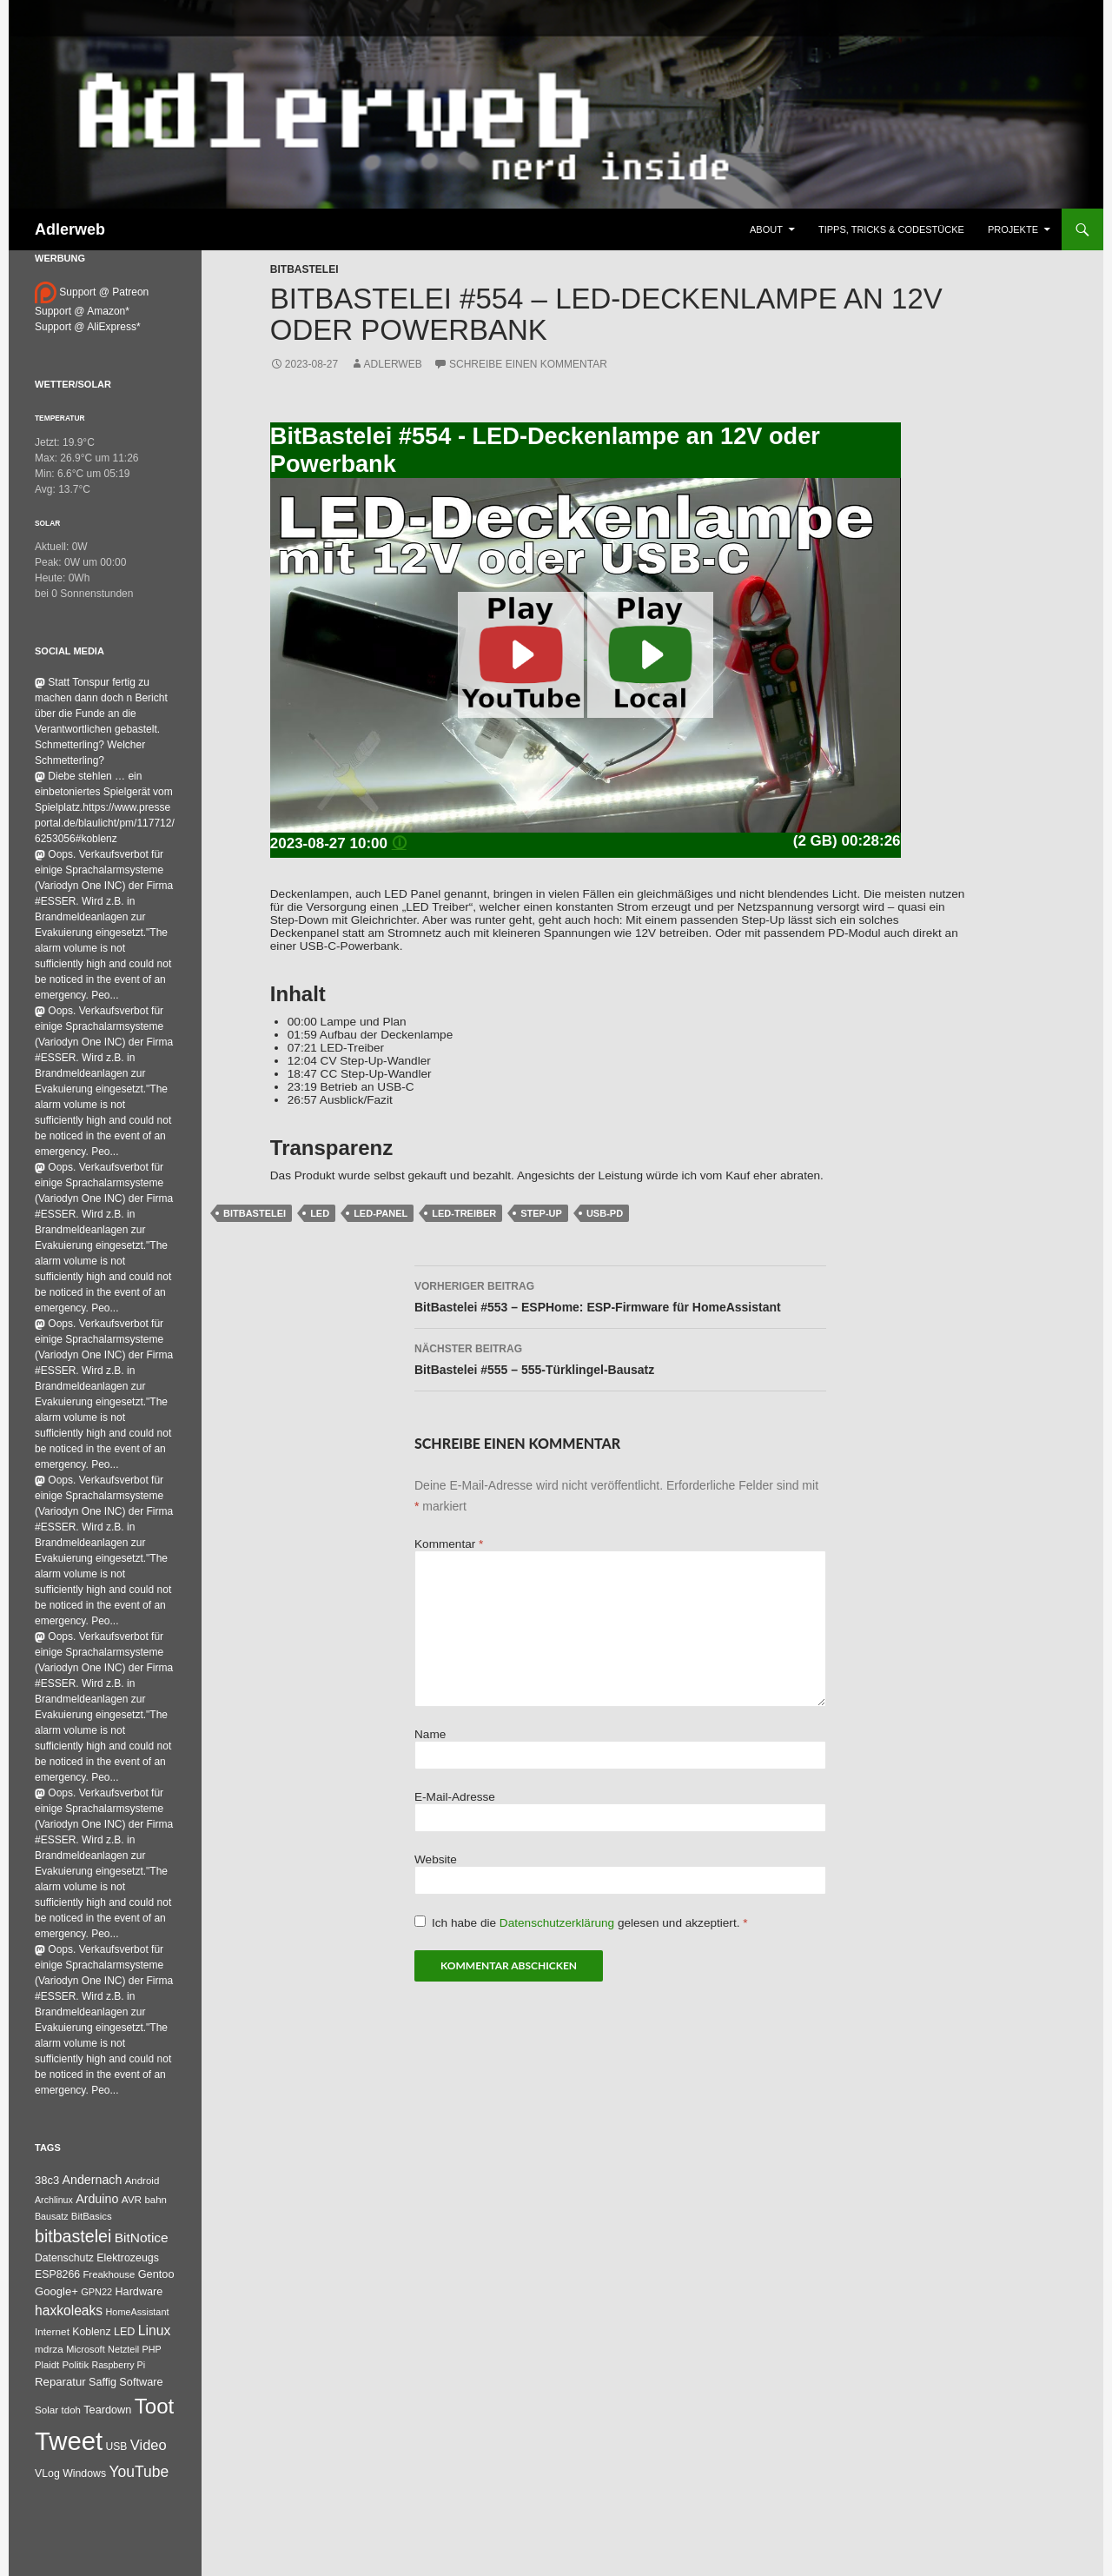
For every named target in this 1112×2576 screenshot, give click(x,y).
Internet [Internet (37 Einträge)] (52, 2331)
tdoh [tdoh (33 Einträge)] (71, 2410)
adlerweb (393, 364)
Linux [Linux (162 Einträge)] (154, 2330)
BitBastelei (304, 269)
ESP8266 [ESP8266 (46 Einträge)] (57, 2274)
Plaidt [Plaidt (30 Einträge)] (47, 2365)
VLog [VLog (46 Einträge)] (47, 2473)
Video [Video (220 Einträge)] (148, 2445)
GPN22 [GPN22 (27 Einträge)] (96, 2292)
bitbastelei (254, 1213)
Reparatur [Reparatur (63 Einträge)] (60, 2381)
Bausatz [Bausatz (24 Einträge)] (52, 2216)
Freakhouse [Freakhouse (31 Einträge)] (109, 2274)
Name (430, 1734)
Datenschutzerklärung (559, 1922)
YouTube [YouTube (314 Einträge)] (139, 2471)
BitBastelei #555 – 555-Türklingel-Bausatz (620, 1357)
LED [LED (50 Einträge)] (124, 2332)
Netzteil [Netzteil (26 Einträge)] (123, 2349)
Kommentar (448, 1543)
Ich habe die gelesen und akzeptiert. (581, 1922)
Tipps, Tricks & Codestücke (891, 229)
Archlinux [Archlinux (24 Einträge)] (54, 2199)
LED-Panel (380, 1213)
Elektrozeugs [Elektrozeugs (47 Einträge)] (127, 2258)
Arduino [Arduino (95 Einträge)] (97, 2199)
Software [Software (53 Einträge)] (140, 2381)
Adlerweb (70, 229)
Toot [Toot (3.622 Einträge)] (155, 2406)
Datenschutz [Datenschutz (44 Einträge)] (64, 2258)
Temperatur (60, 418)
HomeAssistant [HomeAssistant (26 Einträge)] (137, 2312)
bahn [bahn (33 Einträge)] (155, 2199)
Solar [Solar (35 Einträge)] (46, 2409)
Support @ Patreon (92, 292)
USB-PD (604, 1213)
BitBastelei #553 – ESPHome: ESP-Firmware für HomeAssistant (620, 1295)
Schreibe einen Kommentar (528, 364)
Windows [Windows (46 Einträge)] (84, 2473)
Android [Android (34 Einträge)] (142, 2180)
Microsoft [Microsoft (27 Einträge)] (85, 2349)
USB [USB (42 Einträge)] (117, 2446)
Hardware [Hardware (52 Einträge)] (138, 2292)
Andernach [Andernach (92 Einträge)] (92, 2180)
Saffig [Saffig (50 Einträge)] (102, 2382)
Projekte (1013, 229)
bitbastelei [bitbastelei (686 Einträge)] (73, 2236)
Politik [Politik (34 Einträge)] (75, 2365)
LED (319, 1213)
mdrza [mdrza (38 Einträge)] (49, 2349)
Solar (47, 523)
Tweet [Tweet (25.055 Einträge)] (69, 2441)
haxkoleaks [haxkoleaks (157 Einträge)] (69, 2310)
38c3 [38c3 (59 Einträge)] (47, 2180)
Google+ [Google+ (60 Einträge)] (56, 2291)
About (766, 229)
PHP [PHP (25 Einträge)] (152, 2349)
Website (435, 1859)
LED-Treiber (464, 1213)
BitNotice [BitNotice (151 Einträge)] (142, 2237)
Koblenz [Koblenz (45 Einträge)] (91, 2332)
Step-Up (541, 1213)
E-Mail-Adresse (454, 1796)
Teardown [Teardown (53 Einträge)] (107, 2409)
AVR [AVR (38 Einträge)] (132, 2200)
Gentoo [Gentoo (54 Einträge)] (156, 2274)
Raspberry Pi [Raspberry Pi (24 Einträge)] (118, 2365)
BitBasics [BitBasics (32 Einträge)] (91, 2216)
